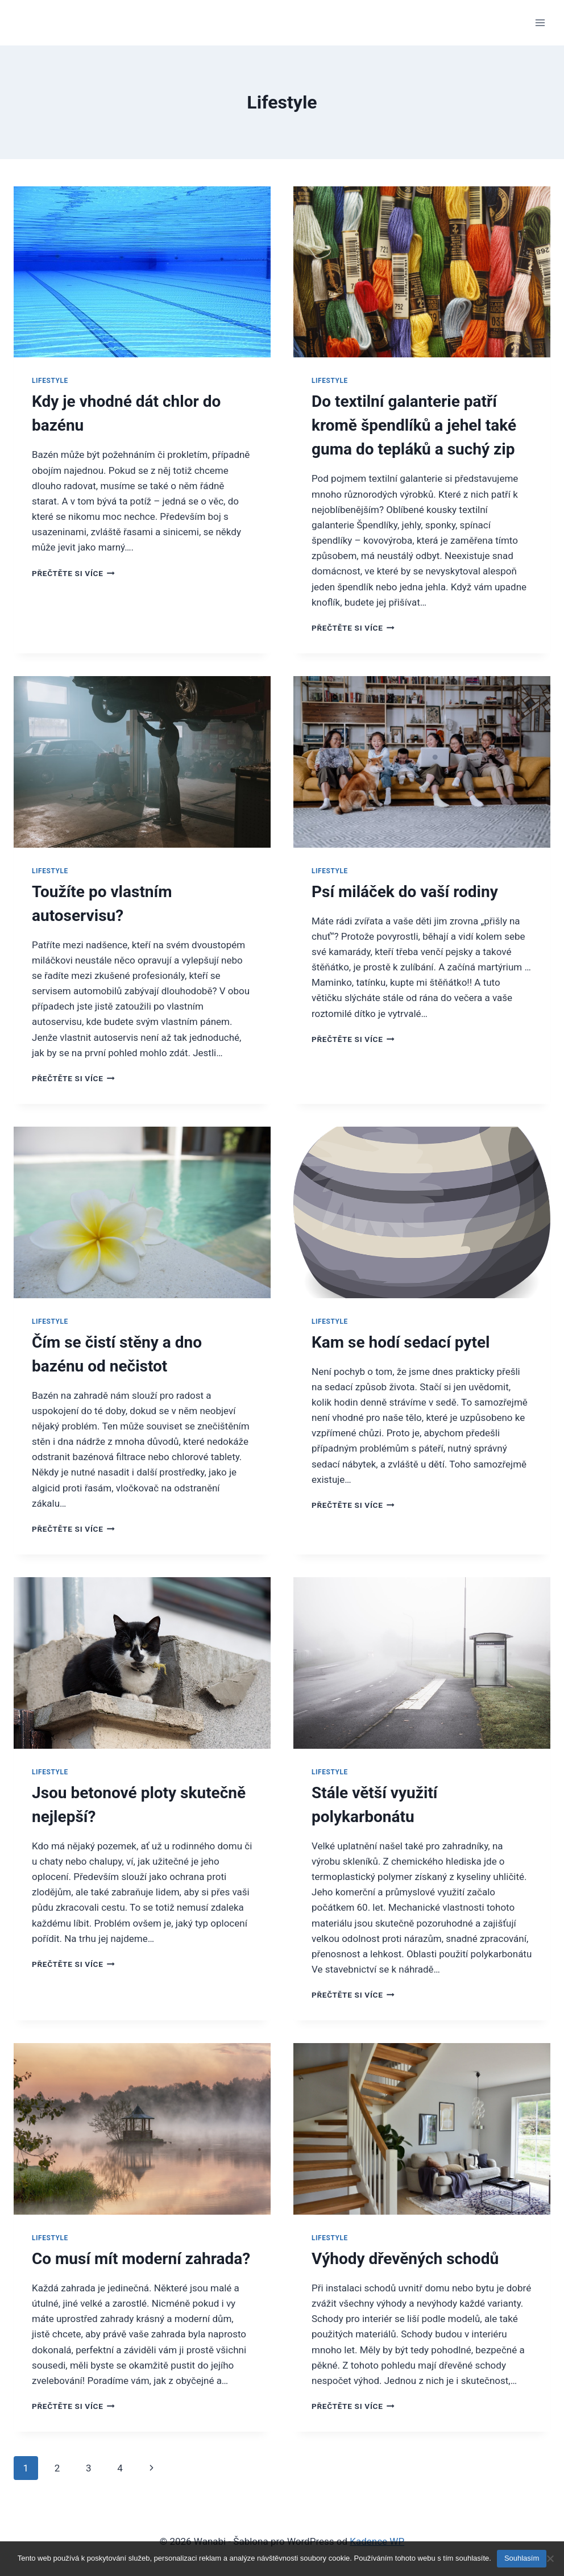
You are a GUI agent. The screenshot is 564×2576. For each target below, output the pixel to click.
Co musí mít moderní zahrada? (141, 2258)
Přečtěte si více (73, 573)
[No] (549, 2558)
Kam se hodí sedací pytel (401, 1342)
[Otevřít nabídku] (539, 22)
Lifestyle (50, 381)
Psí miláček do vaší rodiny (405, 891)
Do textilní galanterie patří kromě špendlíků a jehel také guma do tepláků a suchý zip (414, 425)
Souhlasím (521, 2558)
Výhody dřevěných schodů (405, 2258)
